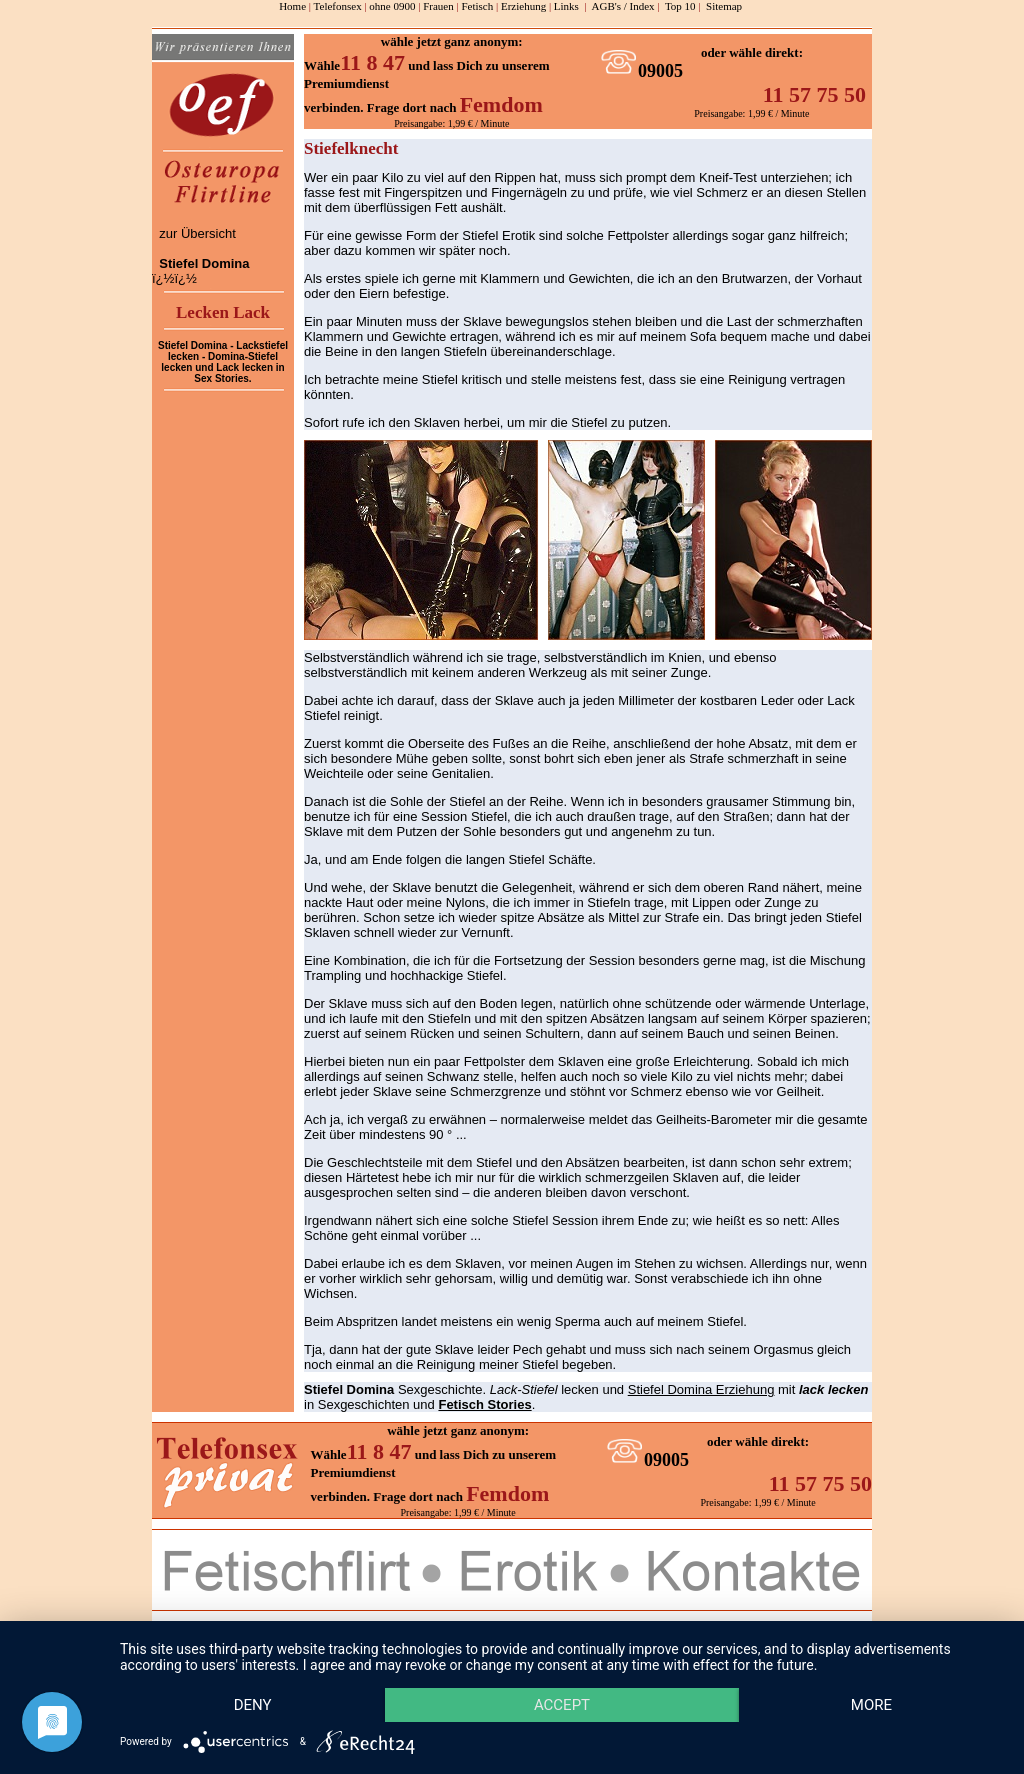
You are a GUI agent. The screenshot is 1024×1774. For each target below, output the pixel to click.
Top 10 (680, 6)
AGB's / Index (623, 6)
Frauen (438, 6)
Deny (253, 1705)
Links (566, 6)
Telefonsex (338, 6)
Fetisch (477, 6)
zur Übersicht (197, 233)
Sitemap (724, 6)
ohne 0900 (392, 6)
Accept (562, 1705)
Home (292, 6)
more (871, 1705)
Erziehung (523, 6)
